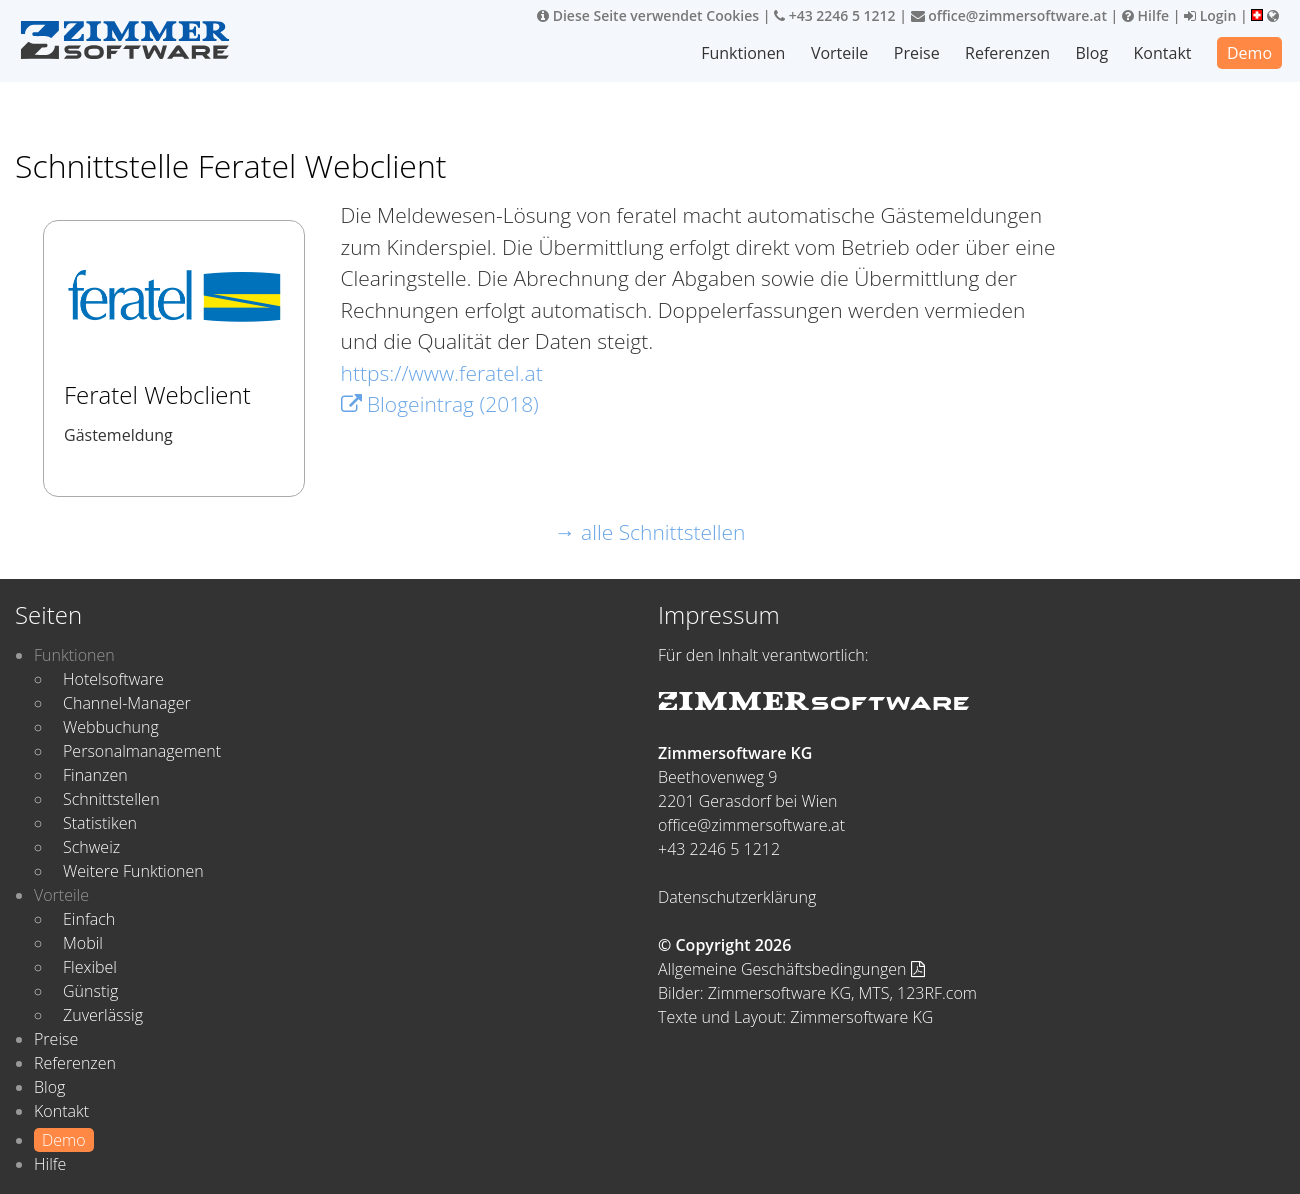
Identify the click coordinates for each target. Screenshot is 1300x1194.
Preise (917, 53)
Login (1210, 15)
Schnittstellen (111, 799)
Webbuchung (111, 727)
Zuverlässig (103, 1015)
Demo (1249, 53)
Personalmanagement (142, 751)
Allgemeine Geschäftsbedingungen (791, 969)
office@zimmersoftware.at (1009, 15)
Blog (1091, 53)
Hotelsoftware (113, 679)
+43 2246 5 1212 (835, 15)
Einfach (89, 919)
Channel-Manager (127, 703)
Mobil (83, 943)
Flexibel (90, 967)
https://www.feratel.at (442, 373)
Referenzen (1007, 53)
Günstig (90, 991)
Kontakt (1163, 53)
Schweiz (91, 847)
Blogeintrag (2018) (440, 404)
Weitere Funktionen (133, 871)
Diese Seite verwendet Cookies (648, 15)
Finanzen (95, 775)
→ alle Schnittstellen (650, 532)
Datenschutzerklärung (737, 897)
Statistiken (100, 823)
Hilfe (1145, 15)
